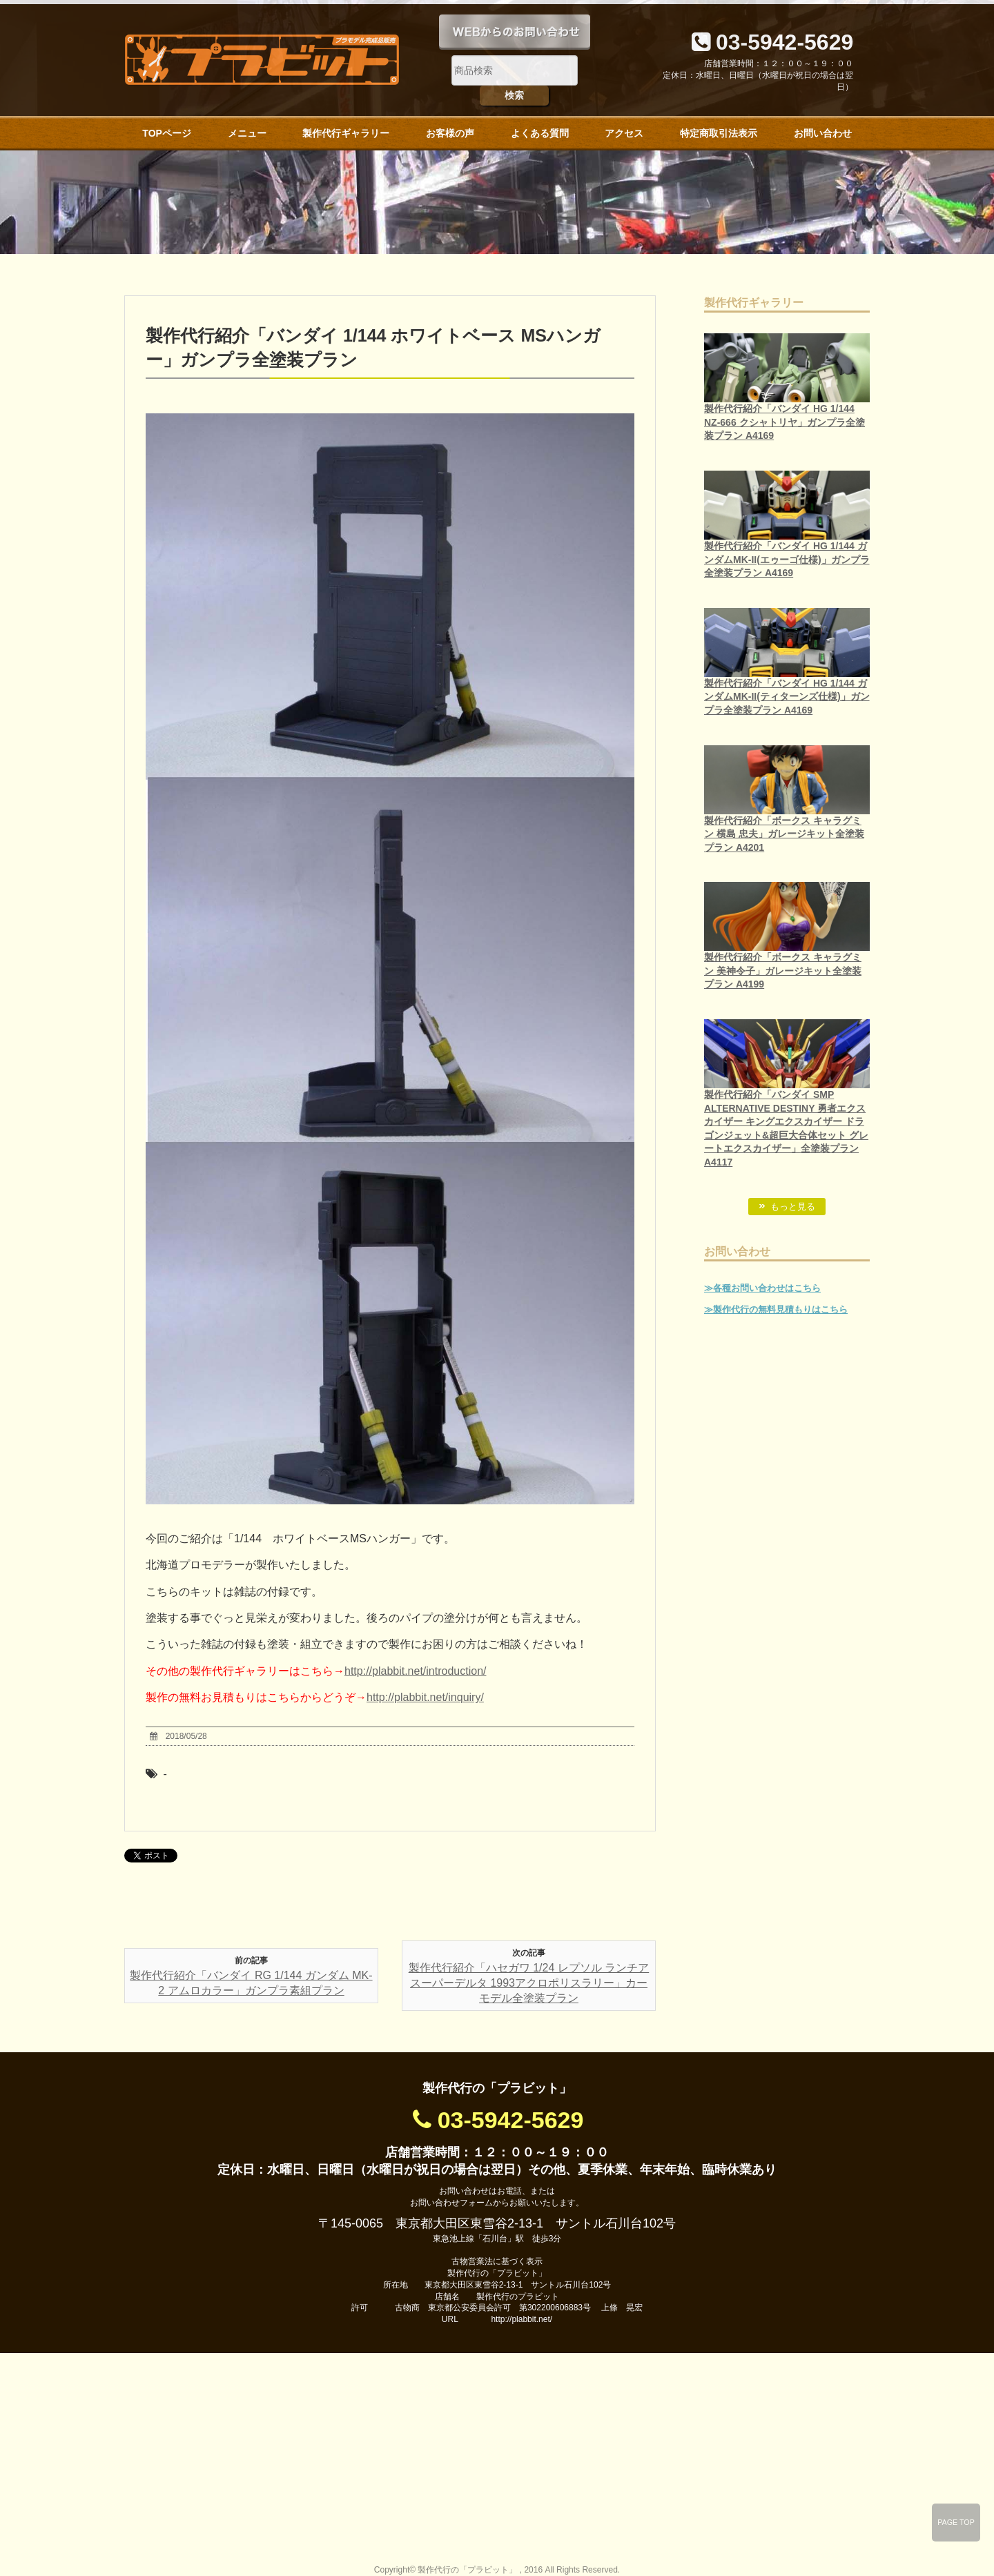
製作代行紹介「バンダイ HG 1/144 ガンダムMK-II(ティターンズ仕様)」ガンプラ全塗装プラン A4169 (787, 697)
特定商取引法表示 (718, 133)
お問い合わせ (823, 133)
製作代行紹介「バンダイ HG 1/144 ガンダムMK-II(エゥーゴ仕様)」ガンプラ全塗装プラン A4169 (787, 559)
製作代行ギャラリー (345, 133)
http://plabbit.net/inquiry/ (425, 1697)
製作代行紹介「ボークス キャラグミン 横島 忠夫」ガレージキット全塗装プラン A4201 (784, 834)
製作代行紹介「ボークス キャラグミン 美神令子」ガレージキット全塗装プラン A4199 (782, 971)
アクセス (624, 133)
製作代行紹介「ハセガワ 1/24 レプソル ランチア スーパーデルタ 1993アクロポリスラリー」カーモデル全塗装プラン (529, 1983)
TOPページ (166, 133)
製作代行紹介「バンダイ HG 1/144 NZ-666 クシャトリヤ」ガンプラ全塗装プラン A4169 (784, 422)
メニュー (247, 133)
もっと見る (792, 1206)
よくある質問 (540, 133)
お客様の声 (450, 133)
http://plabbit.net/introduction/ (415, 1671)
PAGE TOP (956, 2522)
